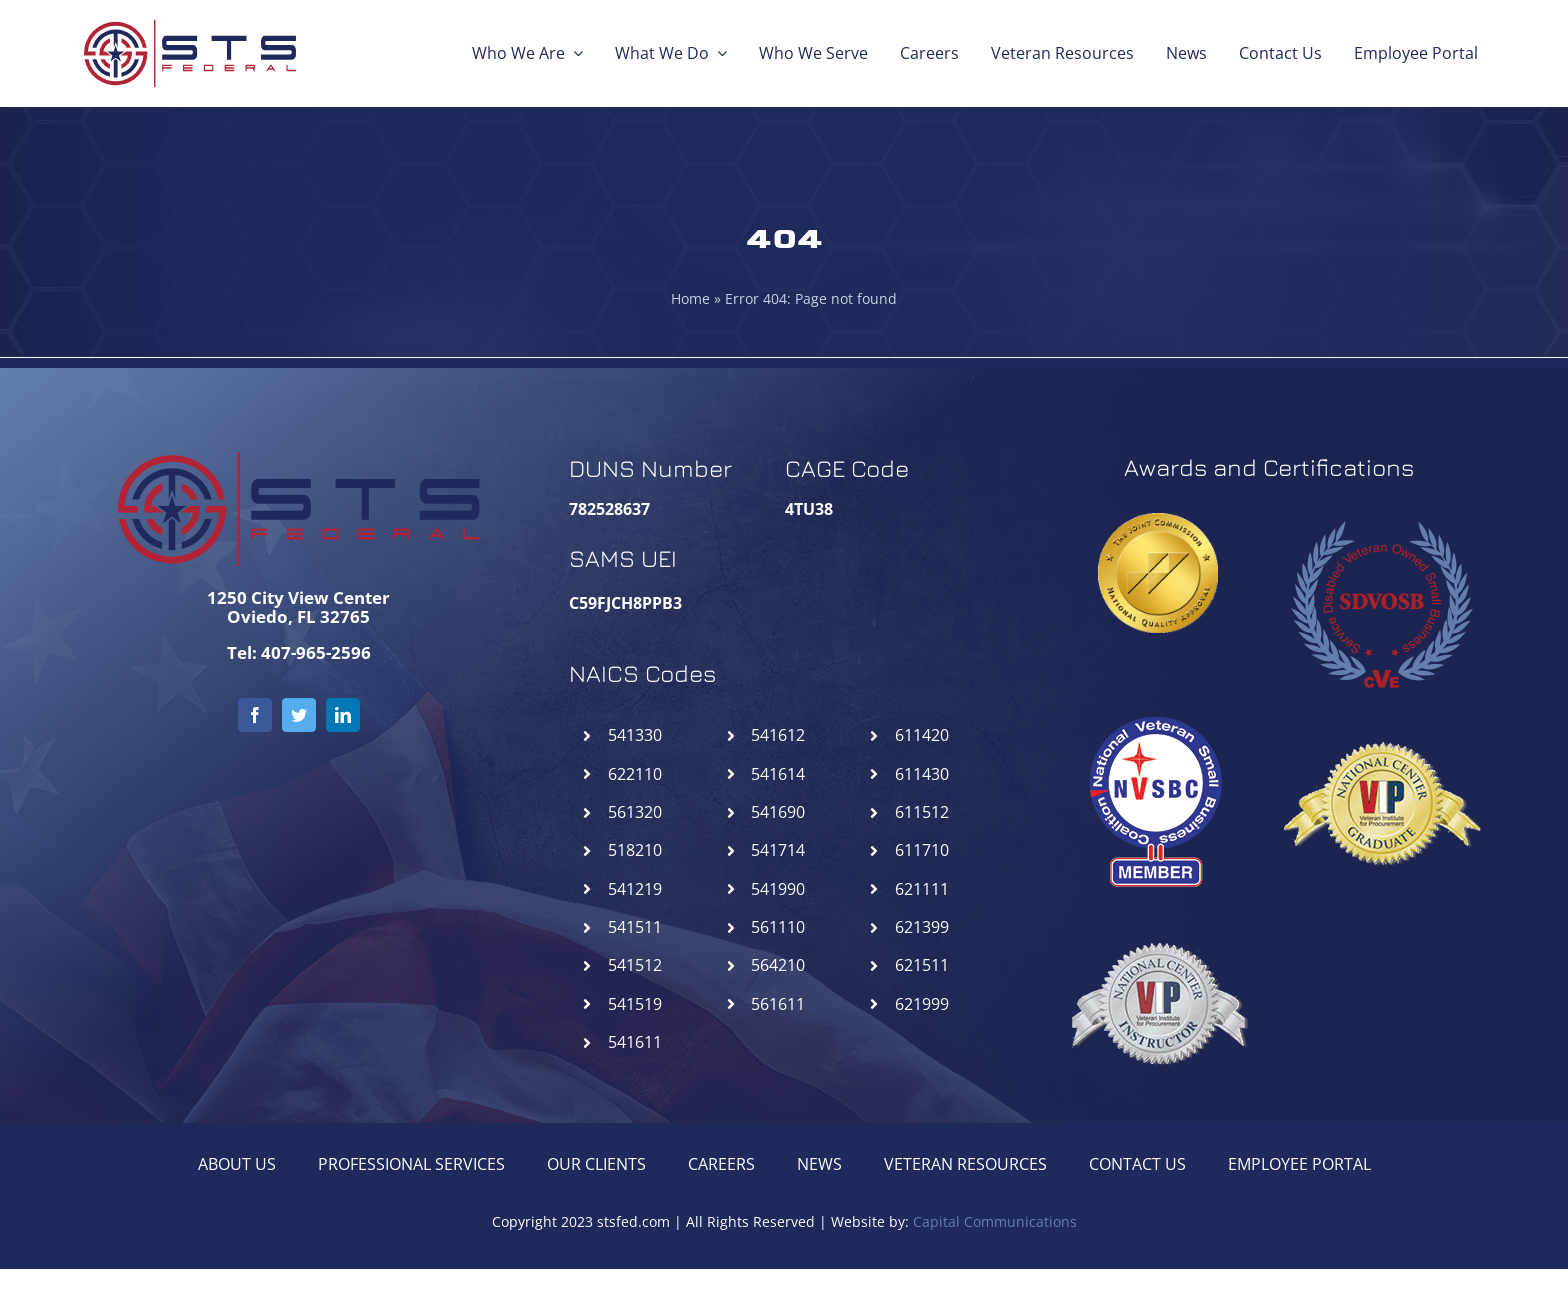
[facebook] (255, 715)
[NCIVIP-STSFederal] (1158, 911)
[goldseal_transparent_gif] (1158, 521)
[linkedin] (343, 715)
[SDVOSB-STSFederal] (1381, 511)
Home (690, 298)
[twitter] (299, 715)
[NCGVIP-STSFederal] (1381, 711)
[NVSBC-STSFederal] (1158, 711)
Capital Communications (995, 1221)
